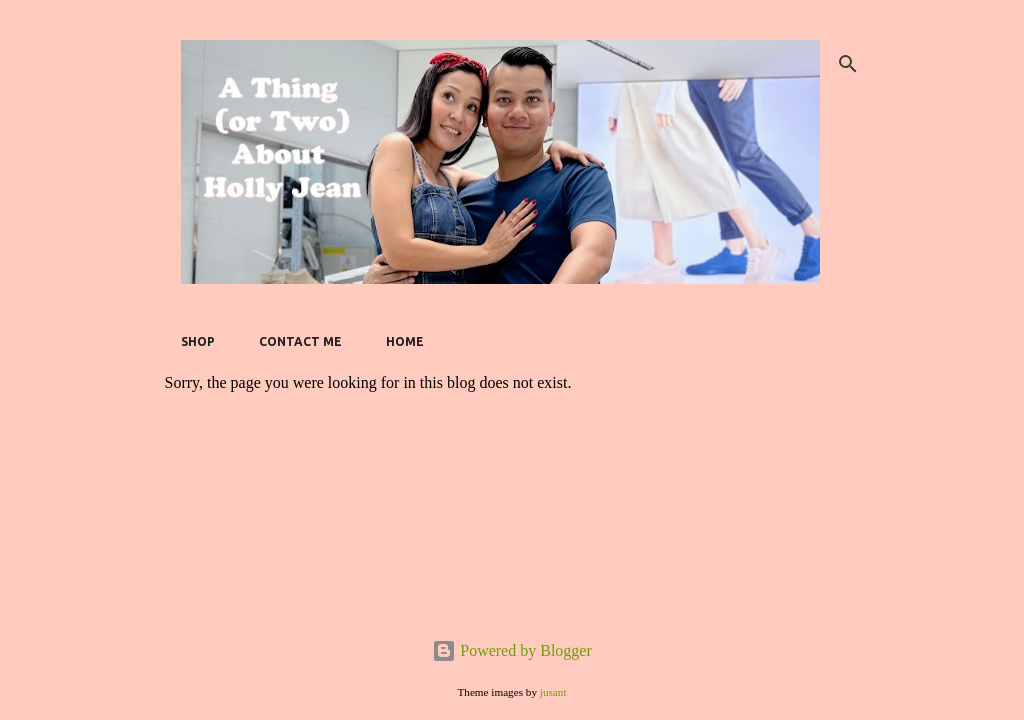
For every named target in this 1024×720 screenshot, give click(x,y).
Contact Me (300, 341)
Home (405, 341)
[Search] (848, 64)
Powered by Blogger (512, 650)
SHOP (198, 341)
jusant (553, 692)
